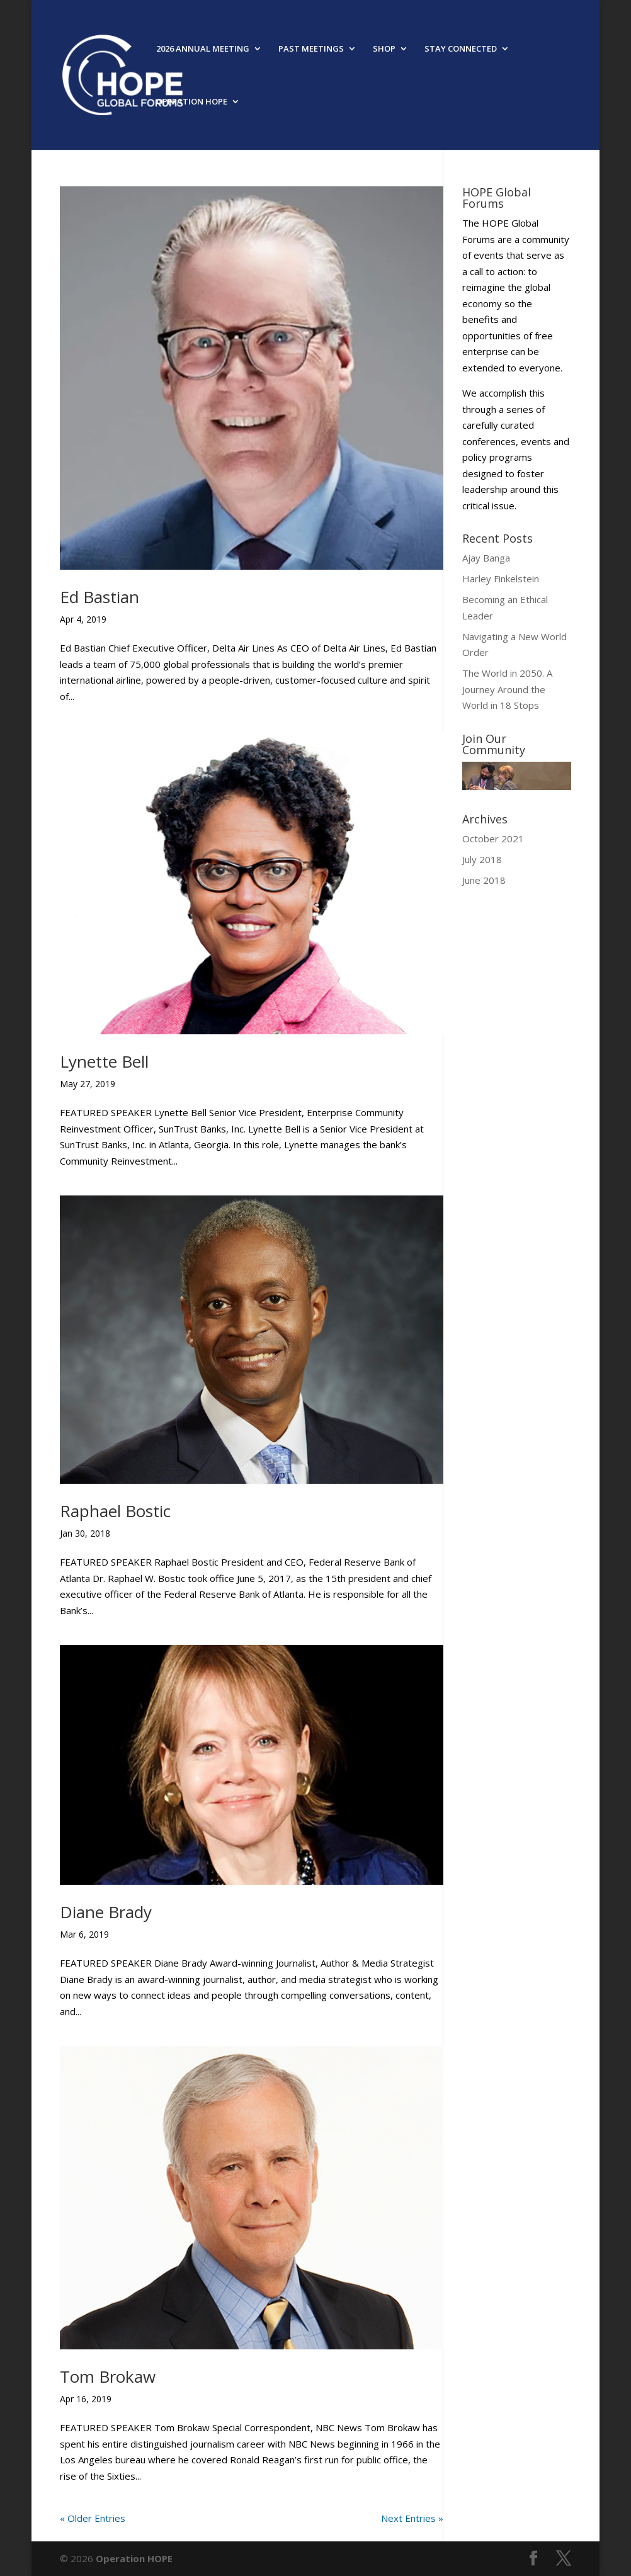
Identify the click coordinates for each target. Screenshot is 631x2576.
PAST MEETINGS (311, 49)
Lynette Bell (104, 1061)
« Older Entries (92, 2518)
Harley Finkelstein (500, 578)
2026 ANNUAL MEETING (202, 49)
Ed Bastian (99, 596)
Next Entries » (412, 2518)
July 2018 (482, 859)
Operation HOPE (134, 2558)
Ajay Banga (486, 557)
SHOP (384, 49)
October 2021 (493, 838)
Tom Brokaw (108, 2376)
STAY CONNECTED (460, 49)
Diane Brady (106, 1912)
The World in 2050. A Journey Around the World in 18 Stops (507, 689)
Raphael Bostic (115, 1511)
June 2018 (484, 880)
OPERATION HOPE (191, 102)
